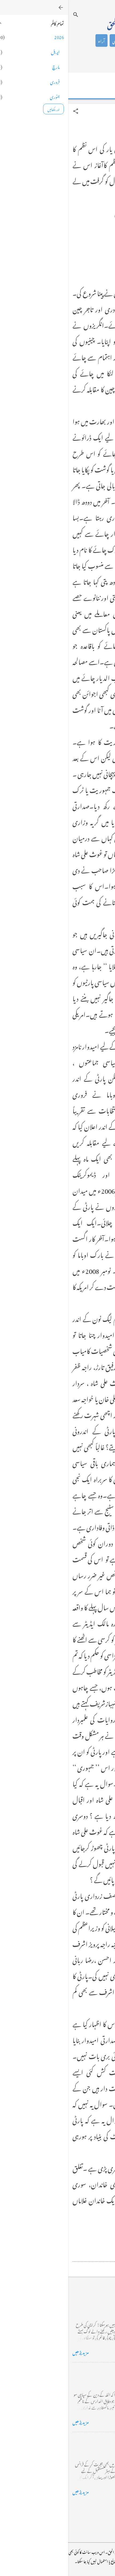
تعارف (80, 40)
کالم (65, 40)
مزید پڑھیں (12, 2352)
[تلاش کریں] (7, 14)
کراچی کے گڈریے (93, 2301)
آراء (33, 40)
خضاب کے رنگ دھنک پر (87, 2371)
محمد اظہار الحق (57, 23)
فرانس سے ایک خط (92, 2440)
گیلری (57, 55)
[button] (7, 111)
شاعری (49, 40)
